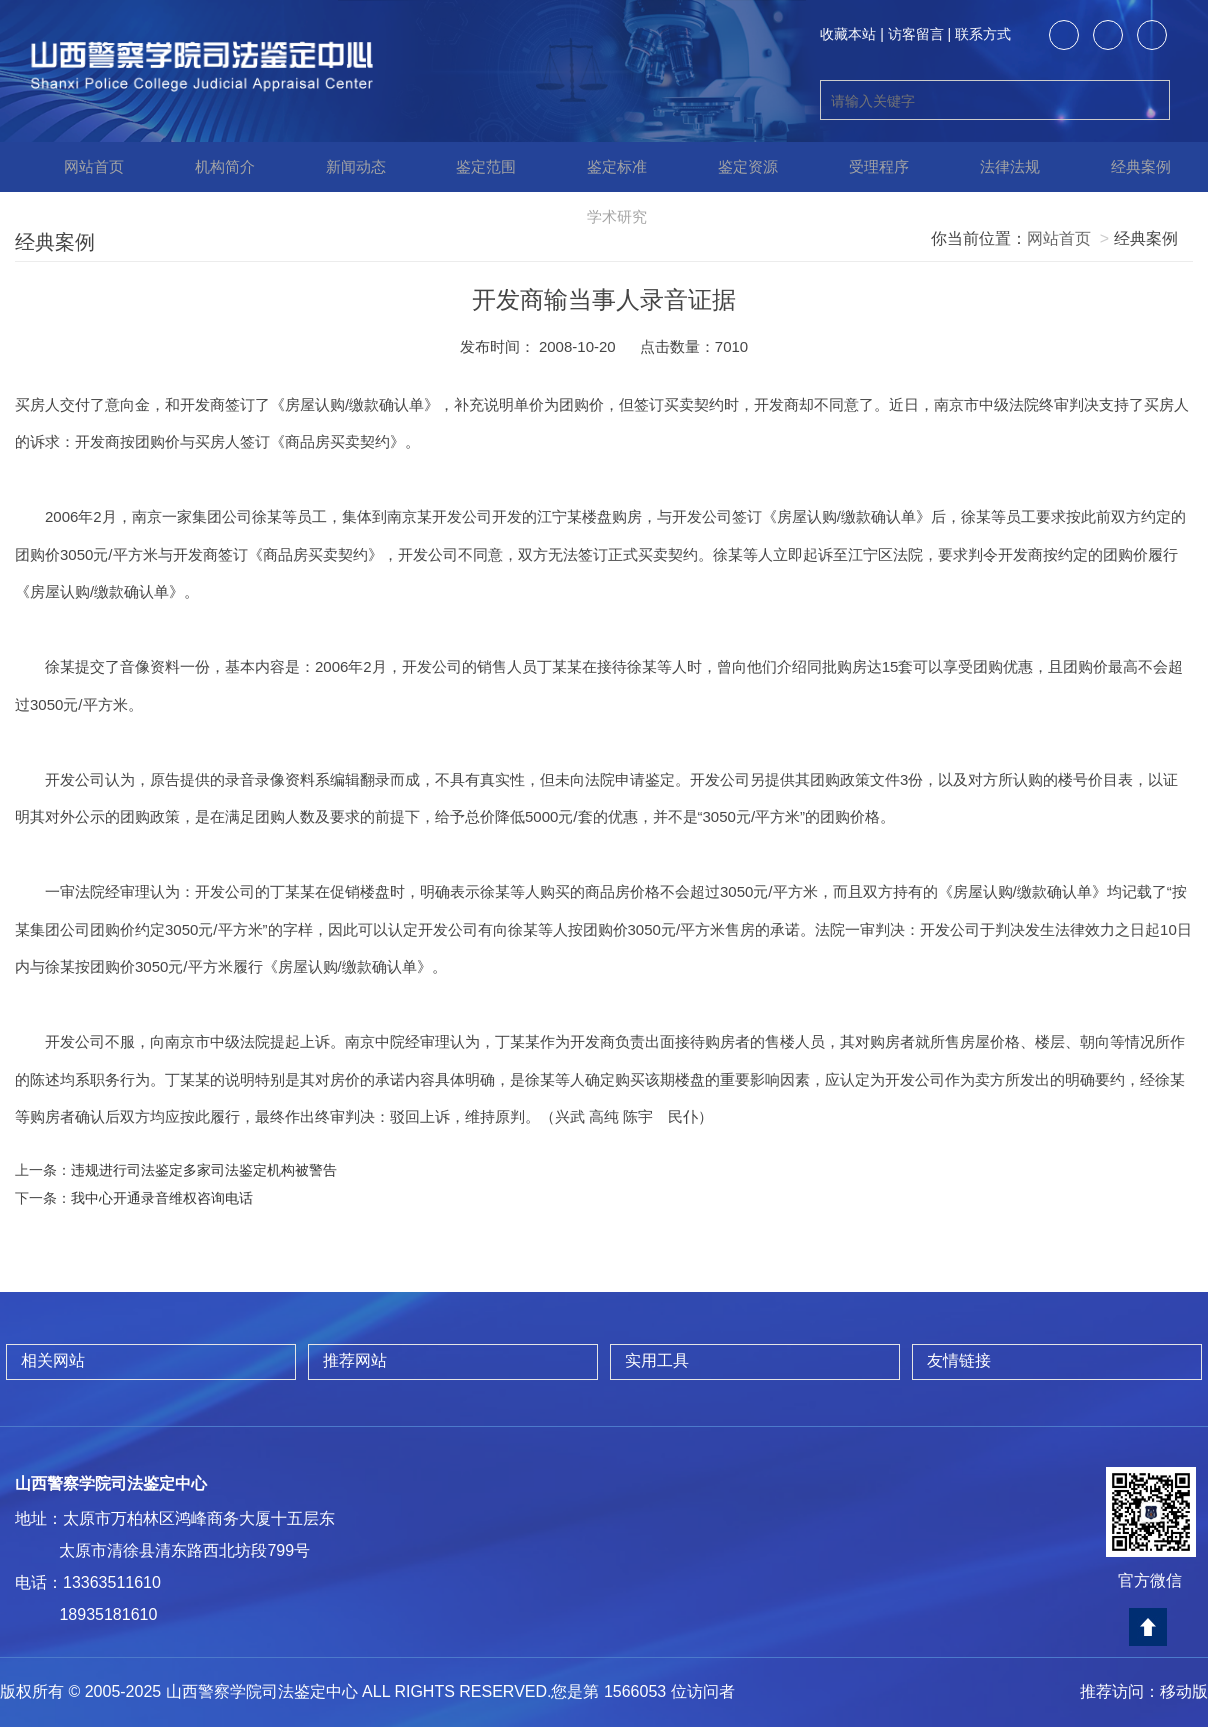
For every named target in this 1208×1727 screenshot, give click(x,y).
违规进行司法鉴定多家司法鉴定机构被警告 (204, 1170)
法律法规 (997, 167)
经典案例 (1128, 167)
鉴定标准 (604, 167)
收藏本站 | (852, 34)
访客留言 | (920, 34)
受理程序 (866, 167)
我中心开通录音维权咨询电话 (162, 1198)
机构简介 (211, 167)
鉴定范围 (473, 167)
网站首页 (80, 167)
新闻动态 (342, 167)
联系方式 (983, 34)
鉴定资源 (735, 167)
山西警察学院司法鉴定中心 (111, 1483)
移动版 (1184, 1691)
